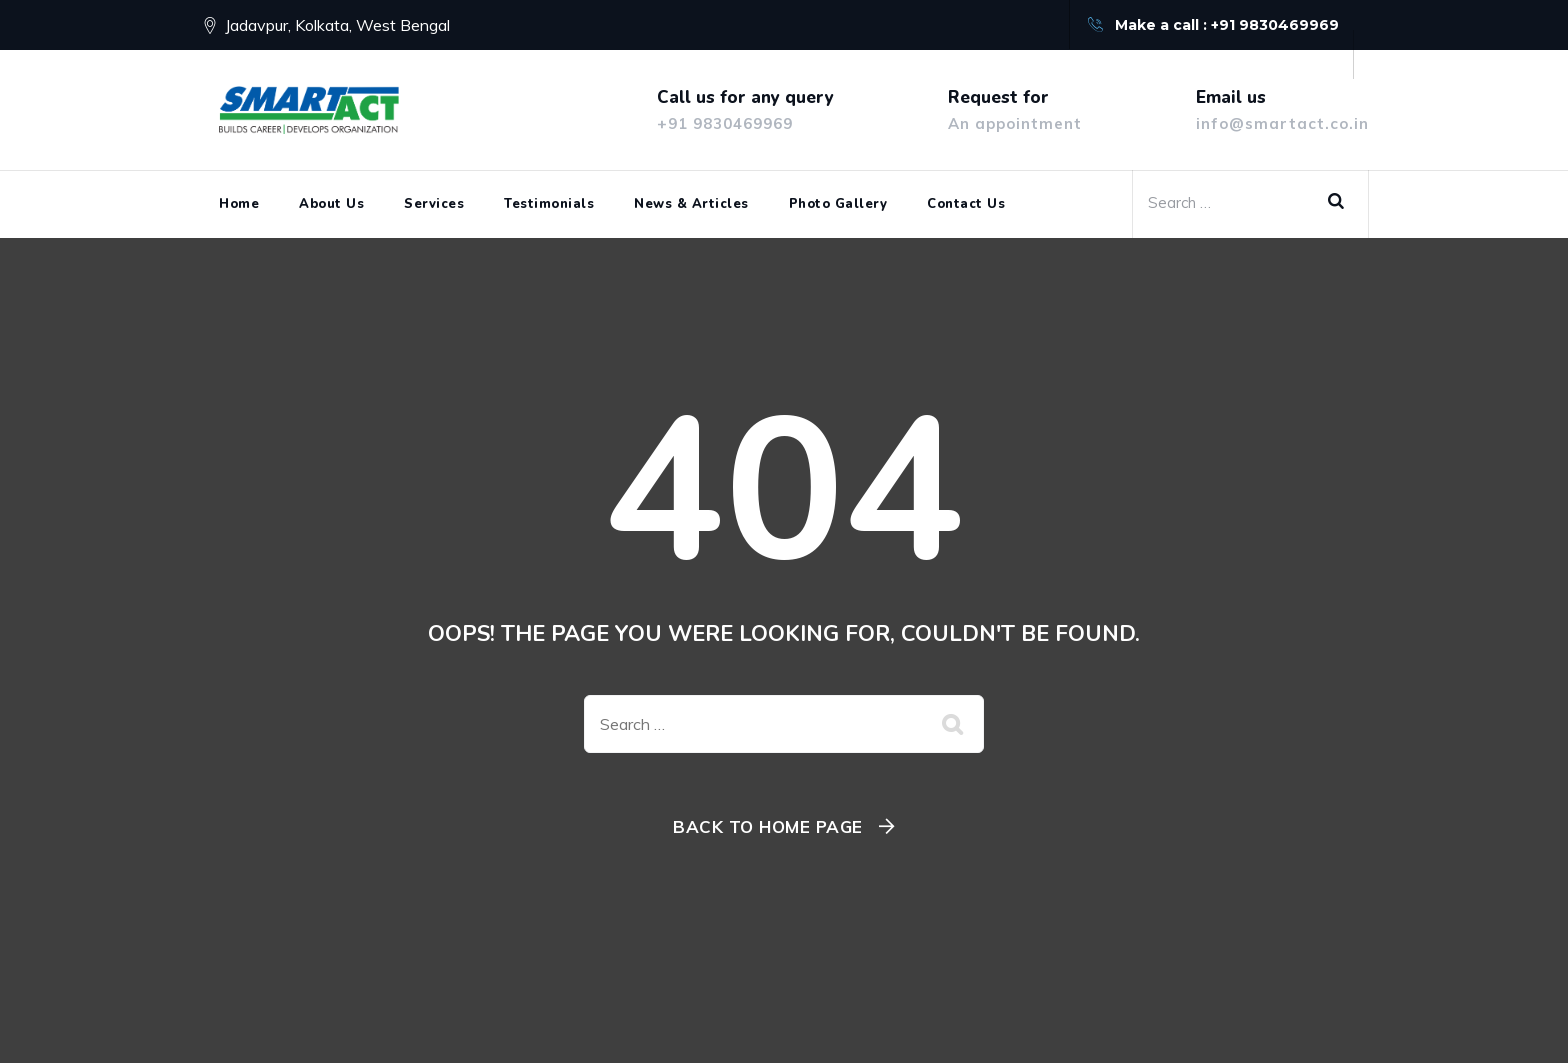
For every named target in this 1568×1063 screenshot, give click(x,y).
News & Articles (691, 204)
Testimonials (549, 204)
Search (1343, 203)
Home (239, 204)
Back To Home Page (768, 826)
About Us (331, 204)
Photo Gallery (838, 204)
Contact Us (966, 204)
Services (434, 204)
